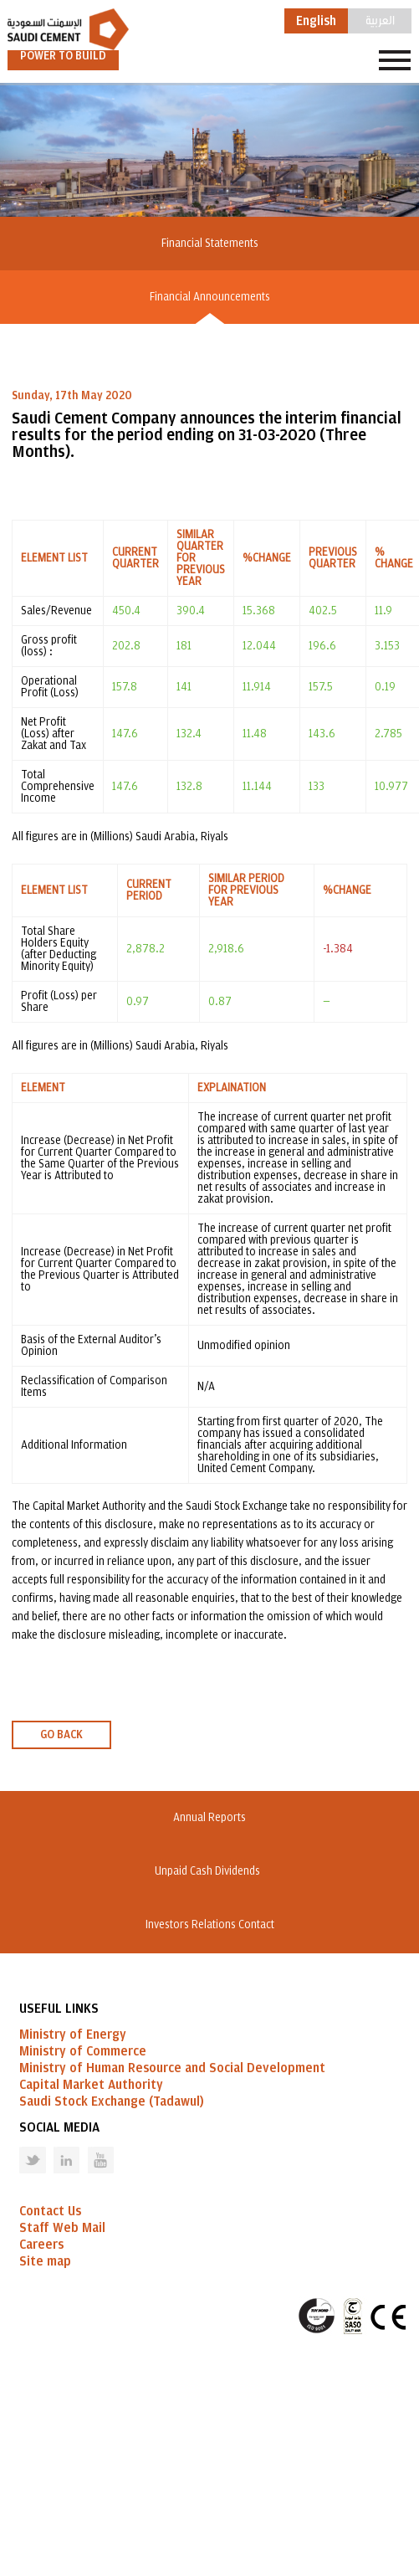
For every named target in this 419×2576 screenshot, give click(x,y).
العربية (380, 19)
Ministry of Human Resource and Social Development (172, 2068)
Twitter (20, 2147)
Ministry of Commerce (82, 2051)
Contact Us (50, 2211)
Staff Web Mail (62, 2228)
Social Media (59, 2127)
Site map (45, 2261)
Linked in (56, 2147)
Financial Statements (209, 243)
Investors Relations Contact (210, 1925)
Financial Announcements (210, 297)
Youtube (90, 2147)
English (316, 21)
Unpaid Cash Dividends (210, 1871)
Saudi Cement (68, 29)
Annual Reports (209, 1818)
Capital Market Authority (91, 2084)
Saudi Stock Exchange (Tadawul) (111, 2101)
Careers (41, 2244)
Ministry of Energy (72, 2034)
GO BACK (61, 1735)
